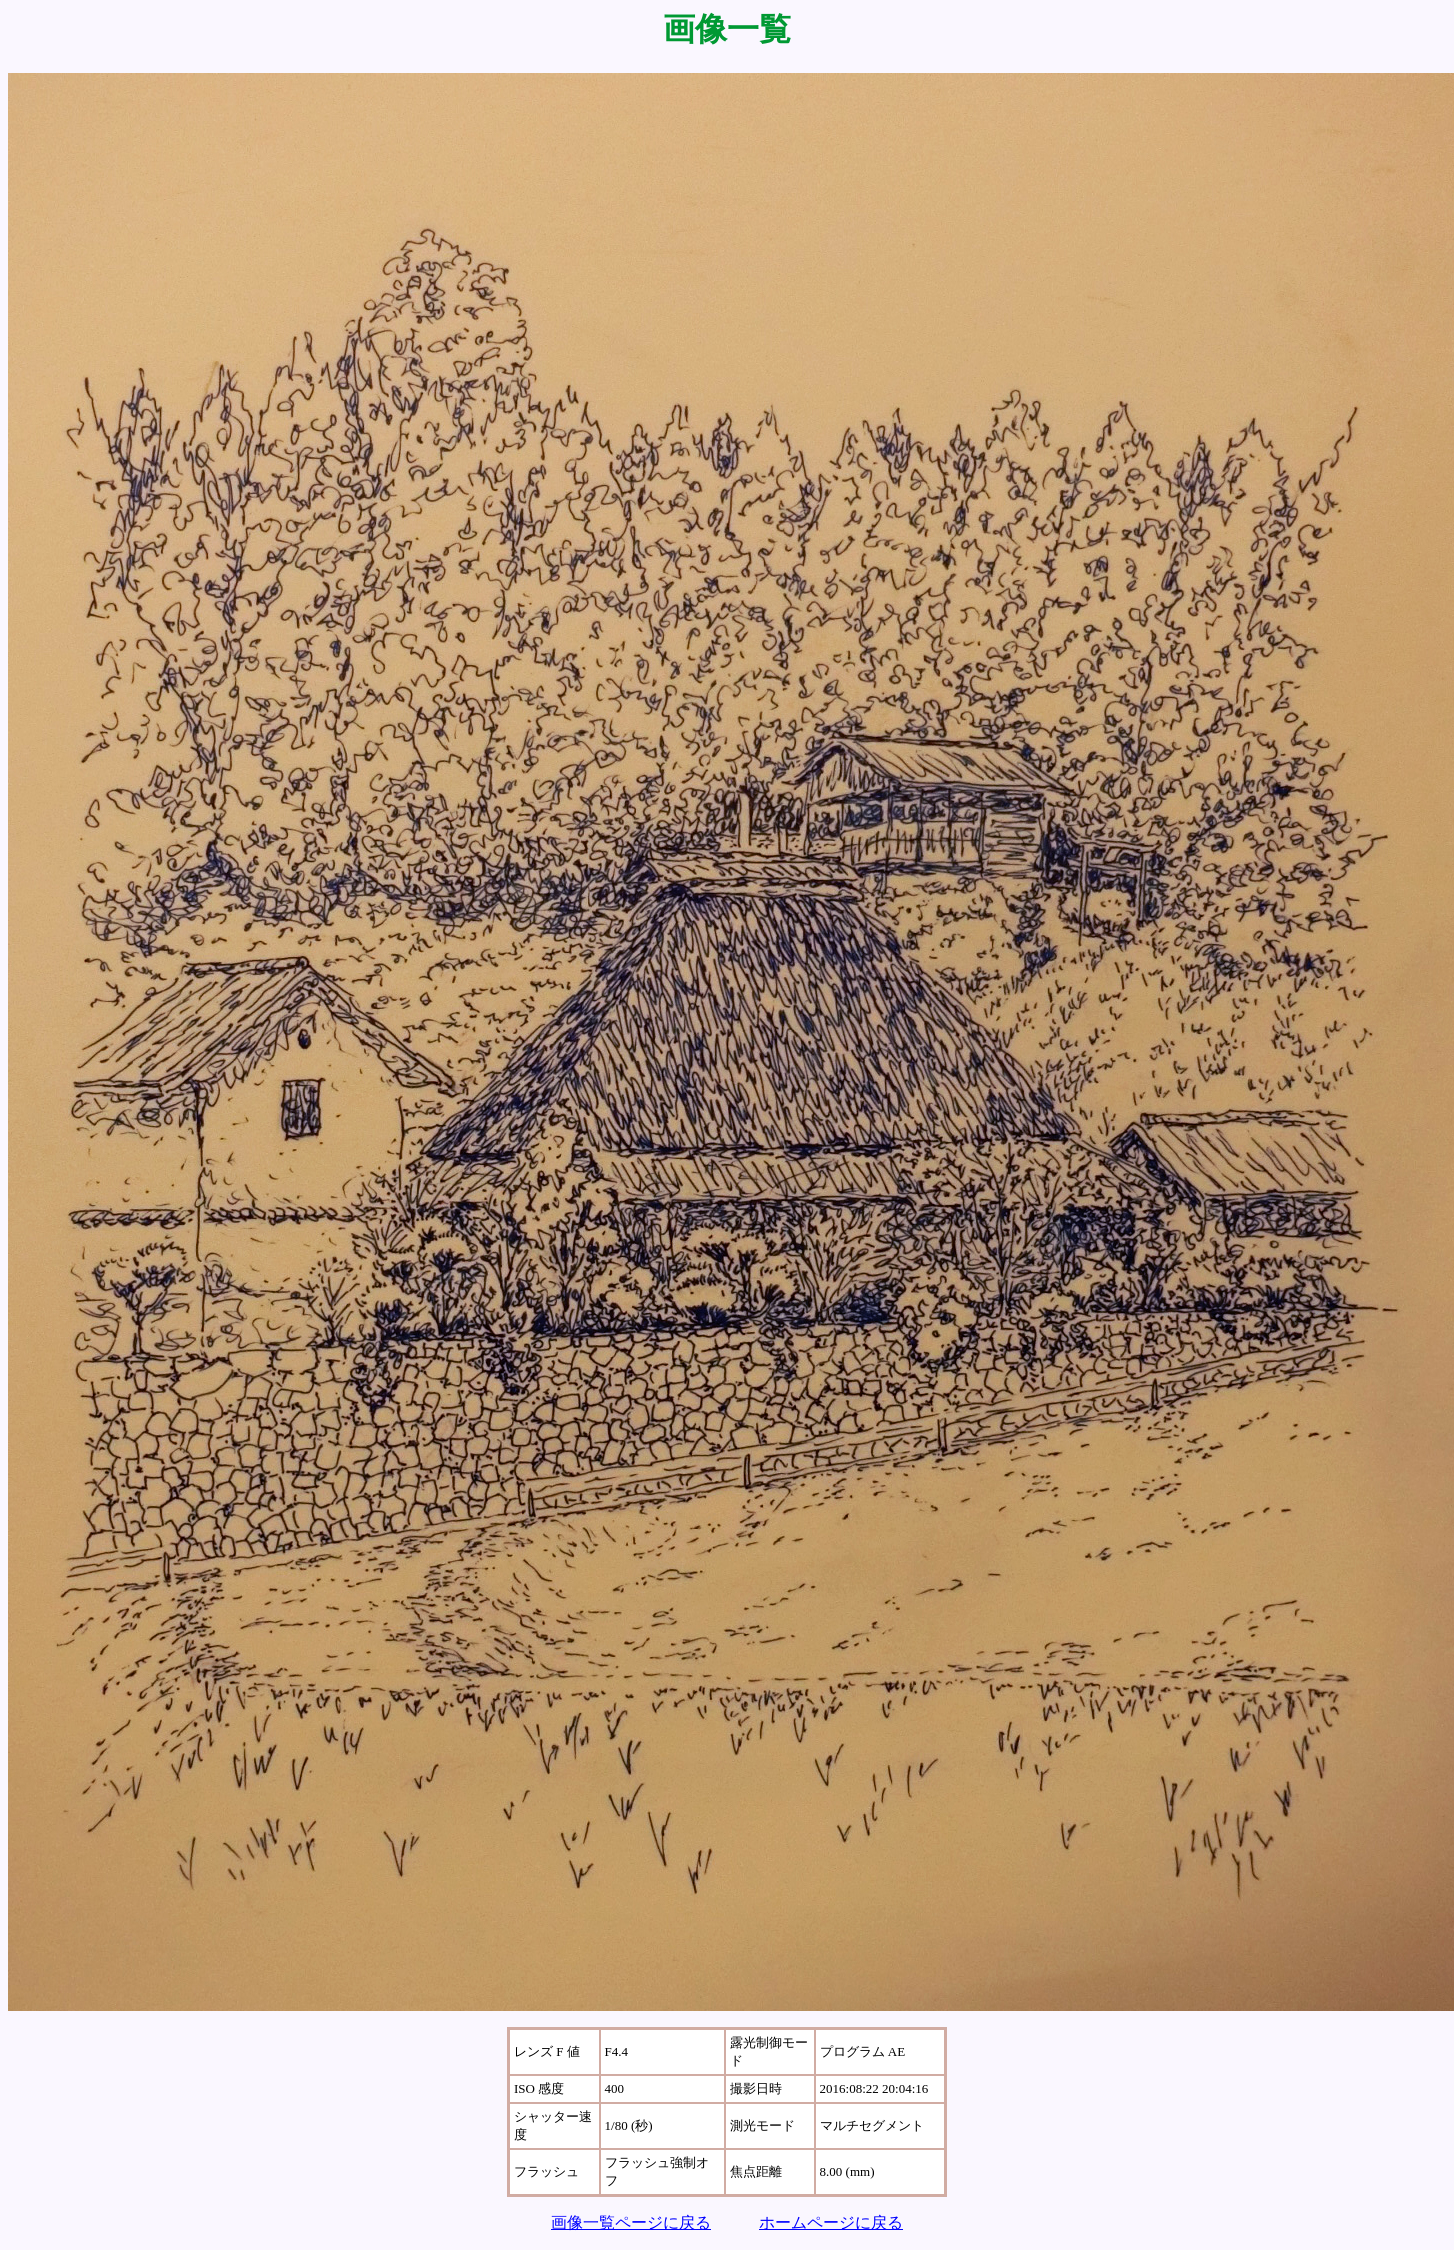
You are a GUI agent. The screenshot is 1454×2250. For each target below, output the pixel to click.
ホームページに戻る (831, 2222)
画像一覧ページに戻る (631, 2222)
